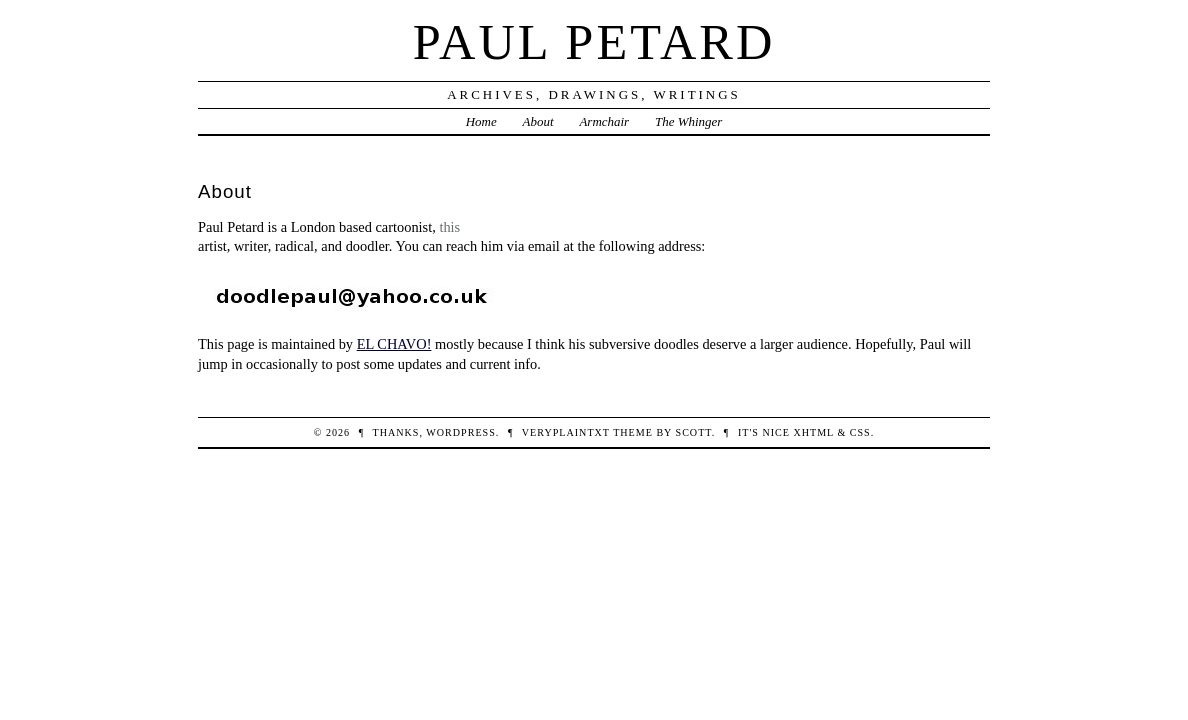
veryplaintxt (566, 432)
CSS (860, 432)
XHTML (813, 432)
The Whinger (688, 121)
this (449, 227)
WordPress (460, 432)
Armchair (604, 121)
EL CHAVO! (394, 344)
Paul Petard (594, 42)
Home (481, 121)
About (538, 121)
